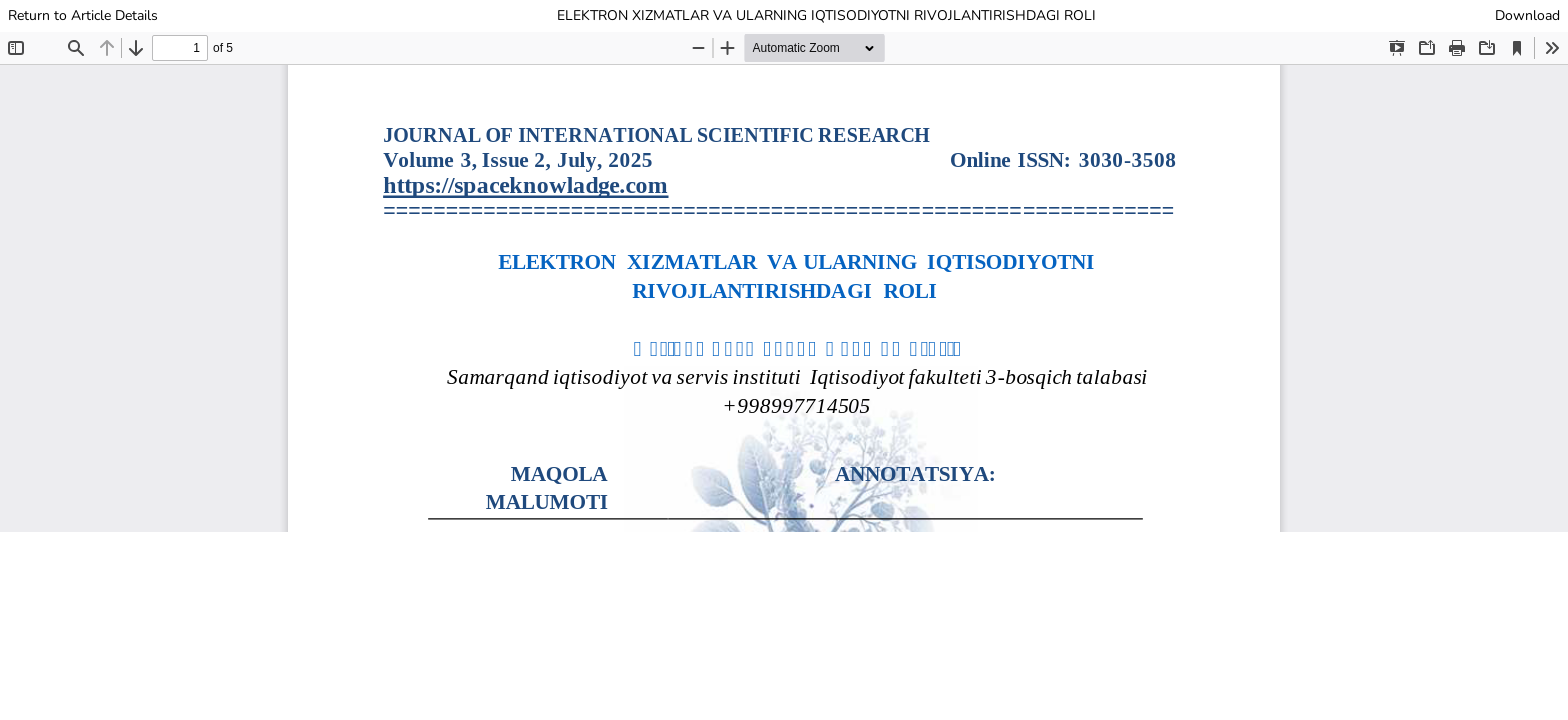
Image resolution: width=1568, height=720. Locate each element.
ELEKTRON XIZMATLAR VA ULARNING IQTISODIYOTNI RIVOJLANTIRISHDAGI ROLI (826, 15)
